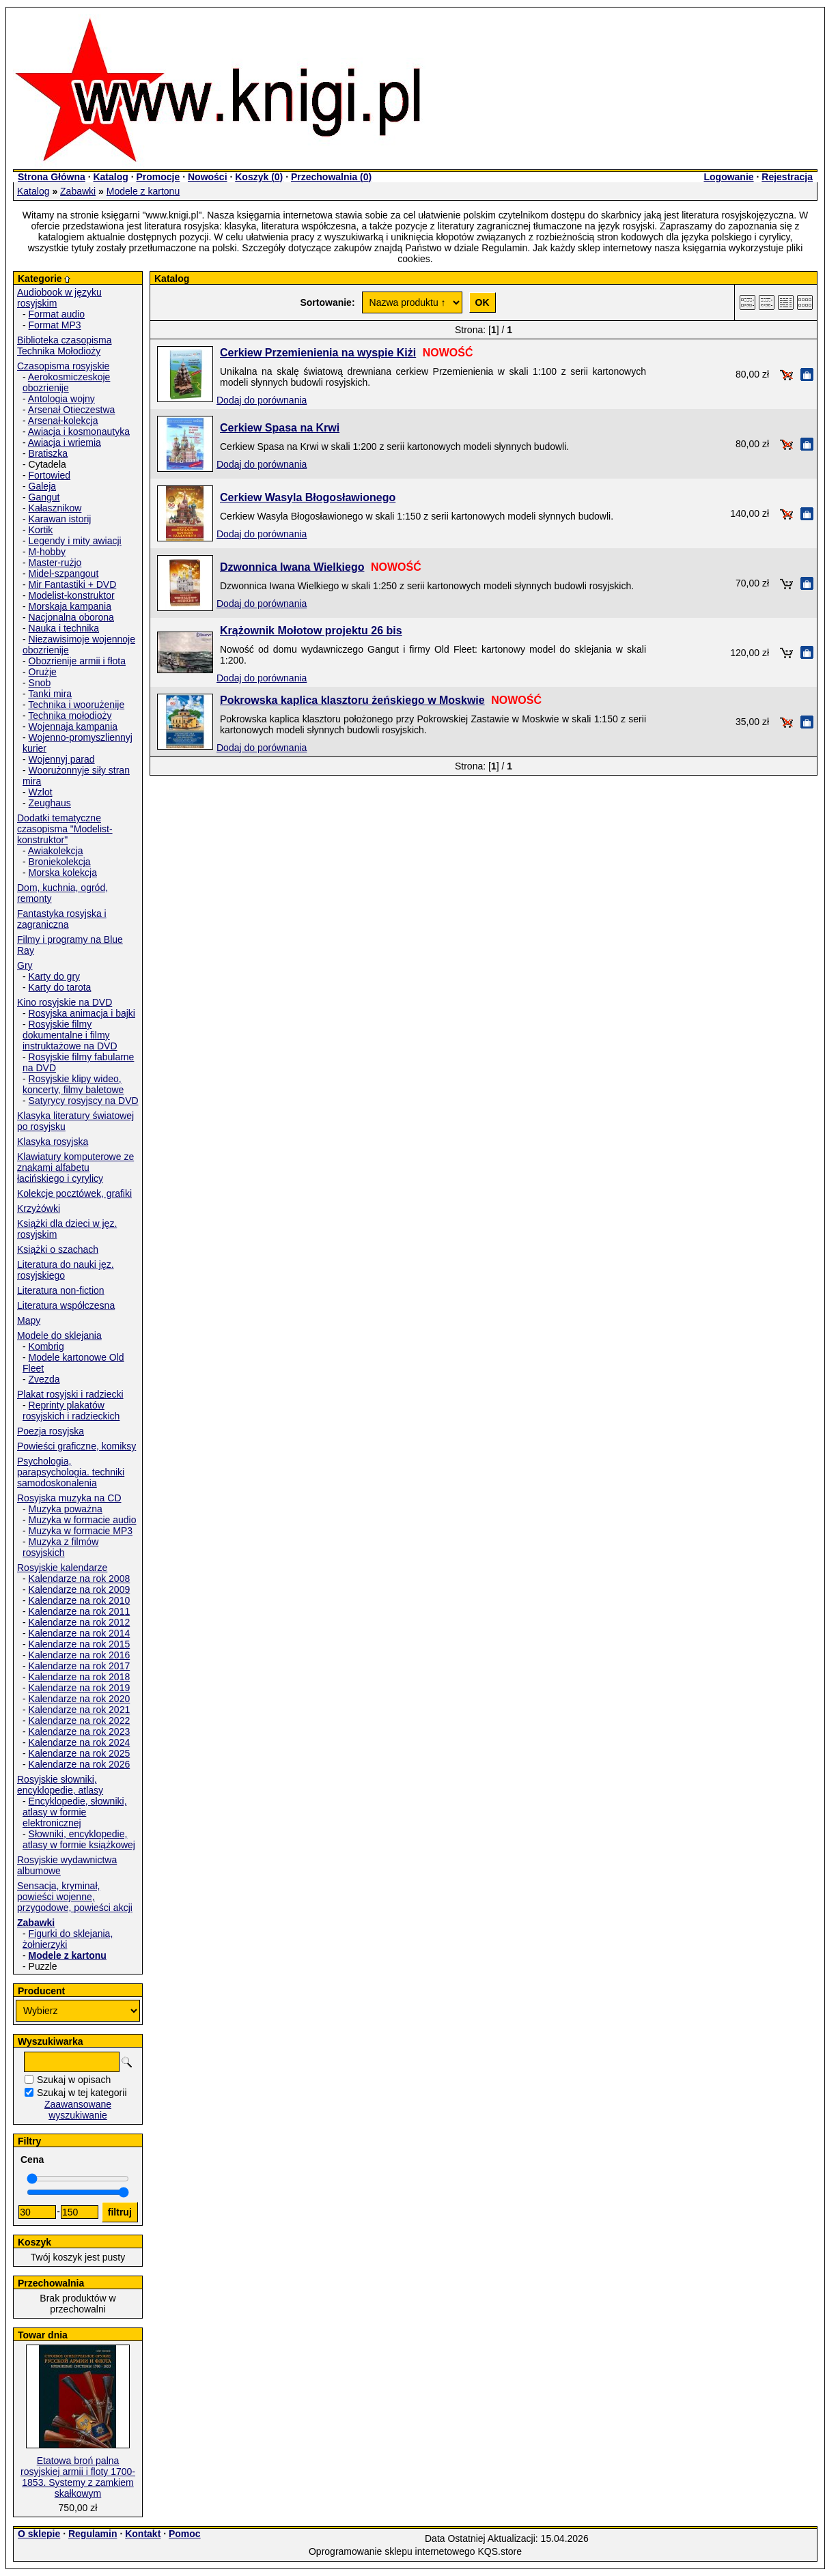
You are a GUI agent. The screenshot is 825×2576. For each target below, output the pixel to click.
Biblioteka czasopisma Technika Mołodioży (64, 345)
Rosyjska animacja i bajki (82, 1013)
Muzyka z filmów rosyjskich (60, 1547)
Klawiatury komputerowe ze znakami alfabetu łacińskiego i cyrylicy (75, 1167)
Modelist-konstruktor (72, 595)
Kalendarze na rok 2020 (79, 1698)
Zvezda (44, 1379)
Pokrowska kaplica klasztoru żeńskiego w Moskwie (352, 700)
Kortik (41, 529)
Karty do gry (54, 976)
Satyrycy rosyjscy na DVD (84, 1100)
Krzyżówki (38, 1208)
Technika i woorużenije (76, 704)
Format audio (57, 314)
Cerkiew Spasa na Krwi (279, 428)
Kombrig (46, 1346)
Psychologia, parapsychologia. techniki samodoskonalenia (70, 1472)
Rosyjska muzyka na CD (69, 1497)
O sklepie (39, 2533)
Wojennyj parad (62, 759)
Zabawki (78, 191)
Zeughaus (50, 802)
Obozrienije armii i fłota (77, 660)
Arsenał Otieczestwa (71, 409)
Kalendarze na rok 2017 (79, 1665)
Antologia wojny (61, 398)
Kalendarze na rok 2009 (79, 1589)
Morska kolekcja (63, 872)
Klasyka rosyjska (52, 1141)
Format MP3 (55, 325)
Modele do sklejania (59, 1335)
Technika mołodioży (69, 715)
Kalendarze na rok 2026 (79, 1764)
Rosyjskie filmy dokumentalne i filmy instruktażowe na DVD (70, 1035)
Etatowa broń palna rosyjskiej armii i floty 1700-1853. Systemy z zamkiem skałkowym (77, 2477)
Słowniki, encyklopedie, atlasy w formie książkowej (79, 1839)
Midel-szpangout (64, 573)
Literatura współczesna (66, 1305)
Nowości (207, 176)
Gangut (44, 497)
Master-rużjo (55, 562)
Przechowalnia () (331, 176)
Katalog (110, 176)
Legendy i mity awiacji (75, 540)
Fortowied (49, 475)
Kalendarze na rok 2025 (79, 1753)
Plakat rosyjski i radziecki (70, 1394)
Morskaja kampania (70, 606)
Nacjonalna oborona (71, 617)
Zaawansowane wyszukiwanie (77, 2110)
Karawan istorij (60, 518)
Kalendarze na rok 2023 (79, 1731)
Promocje (158, 176)
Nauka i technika (64, 628)
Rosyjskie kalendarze (62, 1567)
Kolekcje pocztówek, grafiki (74, 1193)
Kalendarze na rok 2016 (79, 1655)
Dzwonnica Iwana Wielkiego (292, 567)
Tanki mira (50, 693)
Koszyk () (259, 176)
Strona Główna (51, 176)
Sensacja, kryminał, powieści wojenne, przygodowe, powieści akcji (74, 1896)
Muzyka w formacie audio (83, 1519)
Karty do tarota (60, 987)
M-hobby (47, 551)
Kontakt (142, 2533)
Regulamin (92, 2533)
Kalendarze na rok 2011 (79, 1611)
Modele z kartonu (143, 191)
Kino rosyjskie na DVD (64, 1002)
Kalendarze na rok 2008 (79, 1578)
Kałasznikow (55, 508)
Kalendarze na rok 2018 (79, 1676)
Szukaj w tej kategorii (82, 2092)
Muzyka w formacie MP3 (80, 1530)
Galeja (42, 486)
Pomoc (185, 2533)
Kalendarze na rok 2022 (79, 1720)
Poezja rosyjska (50, 1431)
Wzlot (41, 792)
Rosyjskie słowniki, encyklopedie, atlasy (60, 1785)
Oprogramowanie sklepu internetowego (392, 2551)
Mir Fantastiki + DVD (73, 584)
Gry (25, 965)
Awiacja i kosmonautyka (79, 431)
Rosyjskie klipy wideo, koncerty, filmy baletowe (73, 1084)
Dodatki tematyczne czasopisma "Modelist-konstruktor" (65, 828)
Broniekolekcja (60, 861)
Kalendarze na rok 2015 (79, 1644)
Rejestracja (787, 176)
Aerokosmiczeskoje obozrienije (66, 382)
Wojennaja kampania (73, 726)
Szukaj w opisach (74, 2079)
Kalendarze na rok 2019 (79, 1687)
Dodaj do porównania (261, 400)
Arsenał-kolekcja (63, 420)
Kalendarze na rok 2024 (79, 1742)
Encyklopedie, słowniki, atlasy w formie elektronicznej (75, 1812)
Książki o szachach (57, 1249)
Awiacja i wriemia (64, 442)
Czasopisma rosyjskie (63, 365)
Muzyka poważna (65, 1508)
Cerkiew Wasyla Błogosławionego (307, 497)
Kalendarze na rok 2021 (79, 1709)
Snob (40, 682)
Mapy (28, 1320)
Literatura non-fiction (60, 1290)
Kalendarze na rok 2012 (79, 1622)
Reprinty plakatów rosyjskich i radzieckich (71, 1410)
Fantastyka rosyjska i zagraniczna (62, 919)
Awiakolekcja (55, 850)
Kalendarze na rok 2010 (79, 1600)
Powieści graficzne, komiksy (76, 1446)
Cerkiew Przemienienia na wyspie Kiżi (318, 352)
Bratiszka (48, 453)
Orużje (43, 671)
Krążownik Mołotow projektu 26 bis (311, 630)
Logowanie (728, 176)
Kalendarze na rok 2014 (79, 1633)
